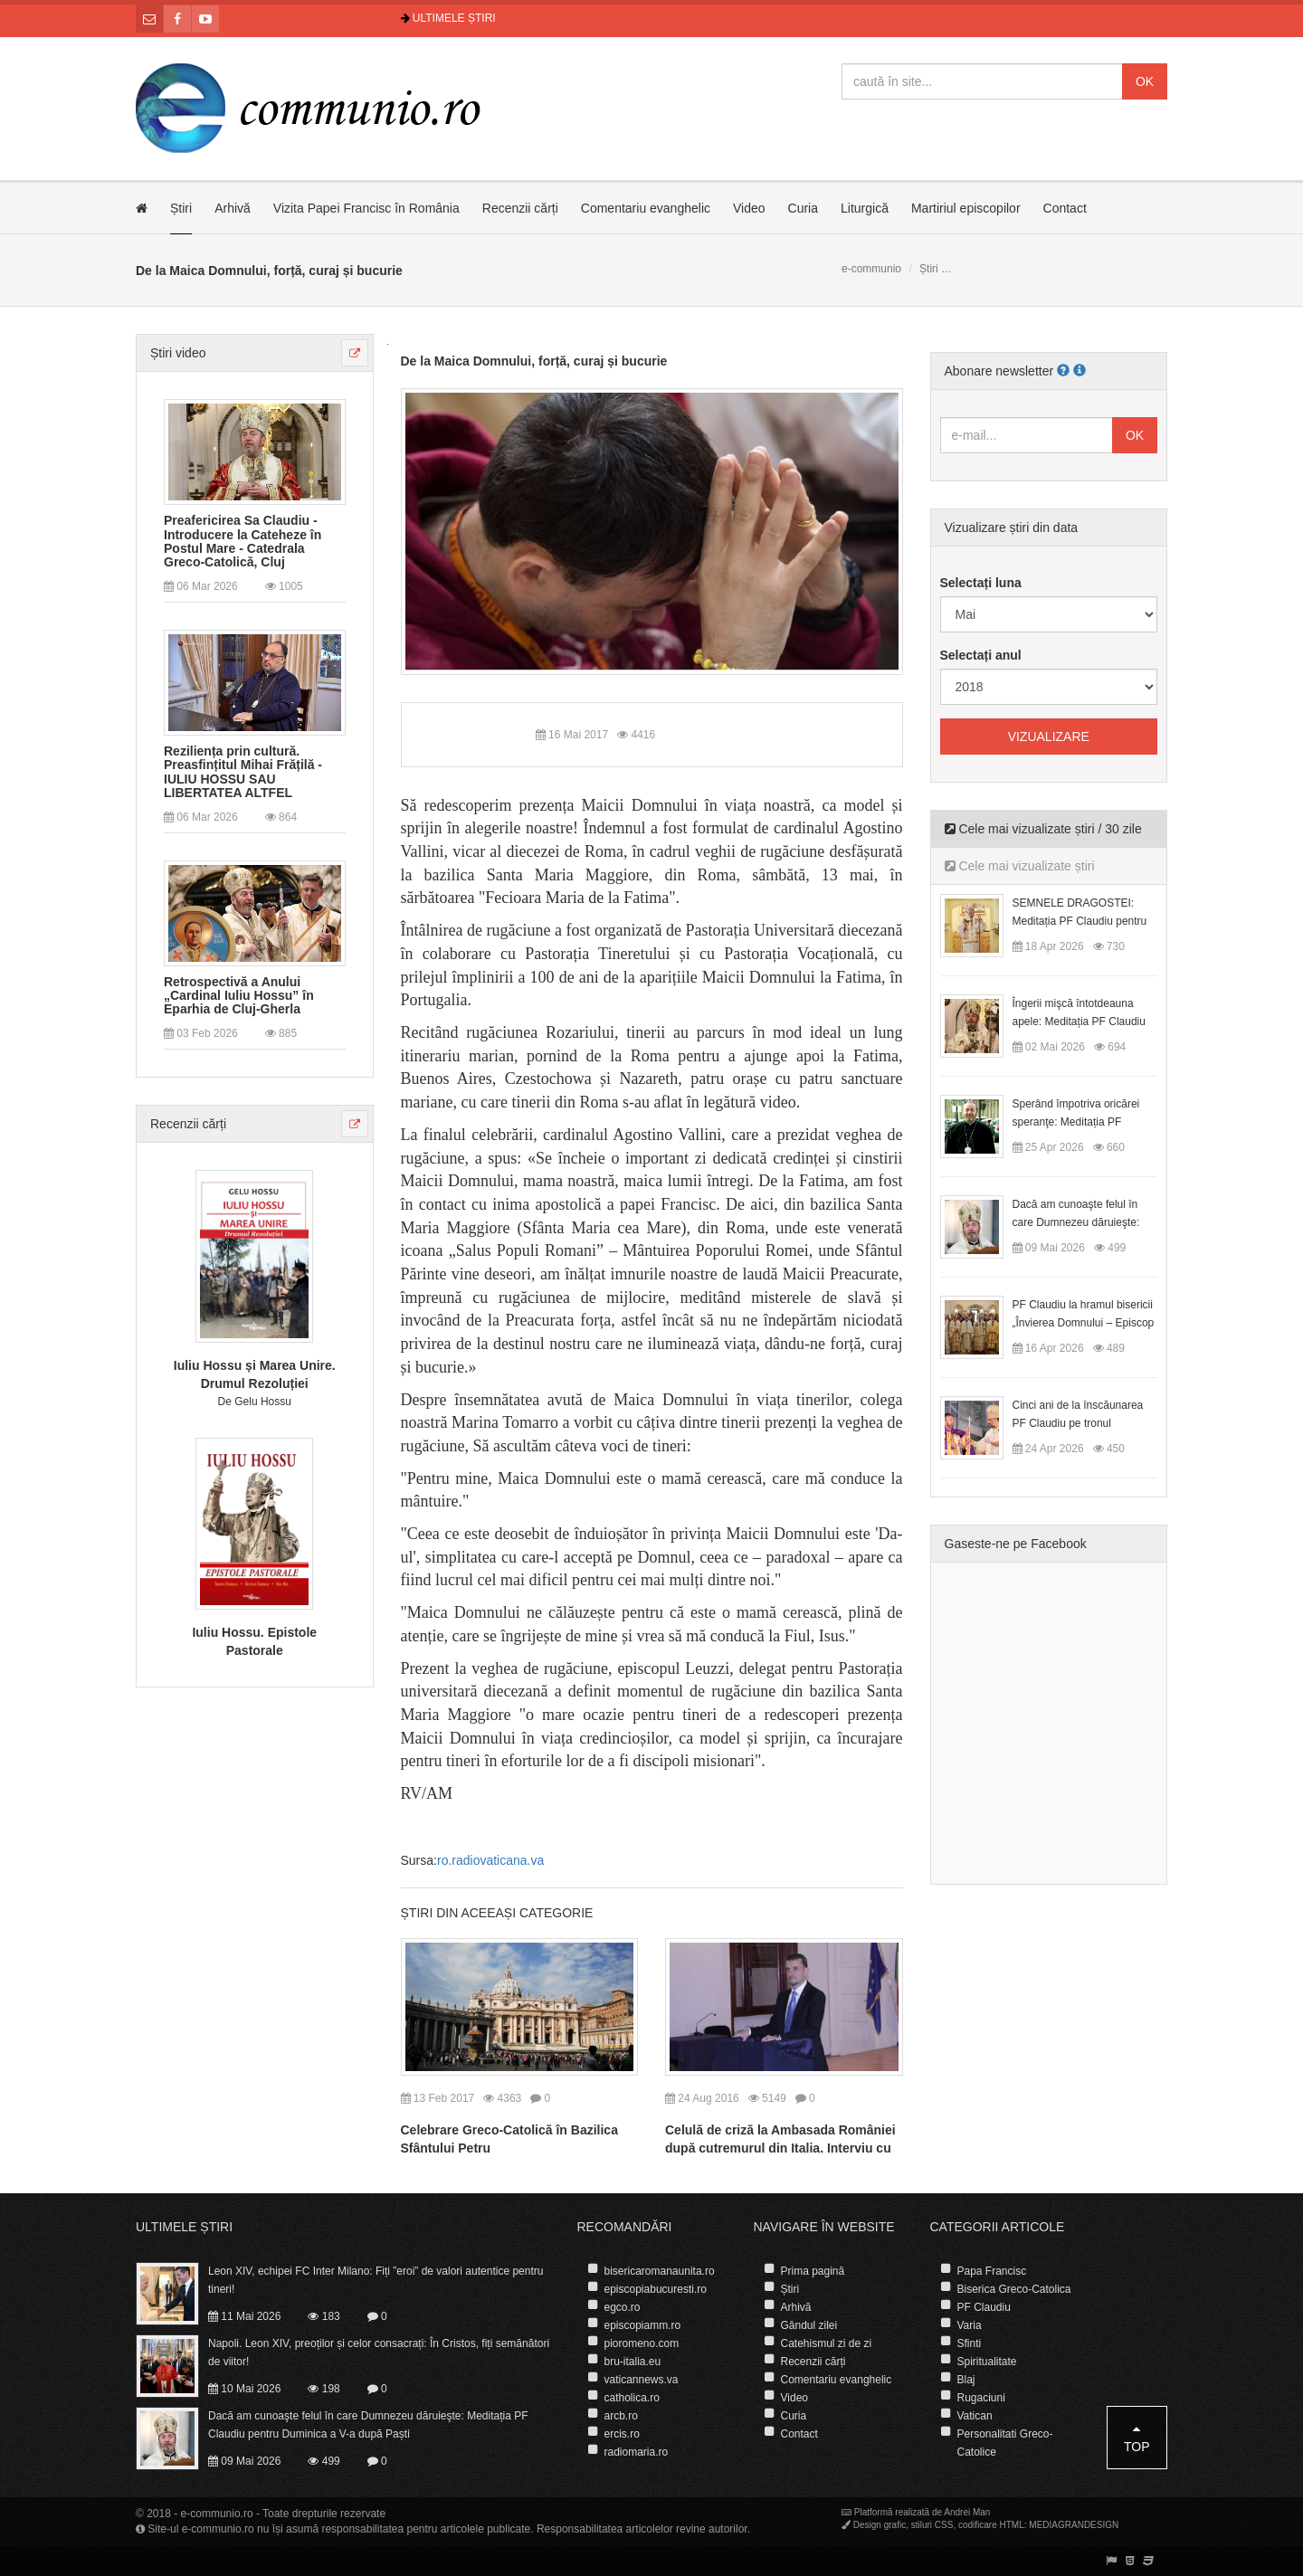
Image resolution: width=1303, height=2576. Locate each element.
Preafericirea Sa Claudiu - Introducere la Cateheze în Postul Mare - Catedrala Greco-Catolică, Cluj (242, 541)
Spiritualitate (987, 2361)
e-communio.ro (217, 2513)
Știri (181, 208)
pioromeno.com (642, 2343)
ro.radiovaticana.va (490, 1860)
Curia (803, 208)
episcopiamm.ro (642, 2325)
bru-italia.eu (632, 2361)
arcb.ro (621, 2416)
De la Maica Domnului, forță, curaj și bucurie (534, 361)
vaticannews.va (641, 2379)
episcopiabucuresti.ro (655, 2289)
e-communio (871, 268)
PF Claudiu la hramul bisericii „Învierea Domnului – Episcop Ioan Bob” (1084, 1322)
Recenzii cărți (520, 208)
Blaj (966, 2379)
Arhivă (232, 208)
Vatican (975, 2416)
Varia (969, 2325)
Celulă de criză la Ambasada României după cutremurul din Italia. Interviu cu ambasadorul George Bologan (780, 2148)
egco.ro (622, 2307)
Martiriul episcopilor (966, 208)
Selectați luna (981, 582)
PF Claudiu (984, 2307)
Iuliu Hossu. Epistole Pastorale (254, 1641)
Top (1137, 2438)
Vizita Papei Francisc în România (366, 208)
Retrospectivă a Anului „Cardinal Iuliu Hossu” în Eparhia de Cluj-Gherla (239, 996)
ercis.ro (622, 2434)
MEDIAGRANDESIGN (1073, 2525)
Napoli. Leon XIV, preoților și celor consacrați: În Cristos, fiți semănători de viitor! (378, 2352)
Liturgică (865, 208)
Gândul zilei (809, 2325)
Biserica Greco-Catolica (1014, 2289)
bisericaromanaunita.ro (659, 2271)
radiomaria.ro (636, 2452)
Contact (1065, 208)
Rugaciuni (981, 2397)
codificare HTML (991, 2525)
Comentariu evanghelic (645, 208)
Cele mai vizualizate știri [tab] (1020, 866)
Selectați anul (981, 655)
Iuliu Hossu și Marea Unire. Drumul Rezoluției (255, 1374)
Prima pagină (813, 2271)
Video (749, 208)
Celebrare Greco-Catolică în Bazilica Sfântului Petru (509, 2139)
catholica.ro (632, 2397)
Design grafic (879, 2525)
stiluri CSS (932, 2525)
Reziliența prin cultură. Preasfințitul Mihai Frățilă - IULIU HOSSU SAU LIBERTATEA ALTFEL (243, 772)
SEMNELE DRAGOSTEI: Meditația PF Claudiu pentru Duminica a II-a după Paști (1080, 921)
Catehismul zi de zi (826, 2343)
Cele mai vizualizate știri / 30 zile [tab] (1043, 829)
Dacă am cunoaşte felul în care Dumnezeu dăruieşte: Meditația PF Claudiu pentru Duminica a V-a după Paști (368, 2425)
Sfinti (969, 2343)
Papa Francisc (992, 2271)
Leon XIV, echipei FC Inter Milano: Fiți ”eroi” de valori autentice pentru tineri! (375, 2280)
